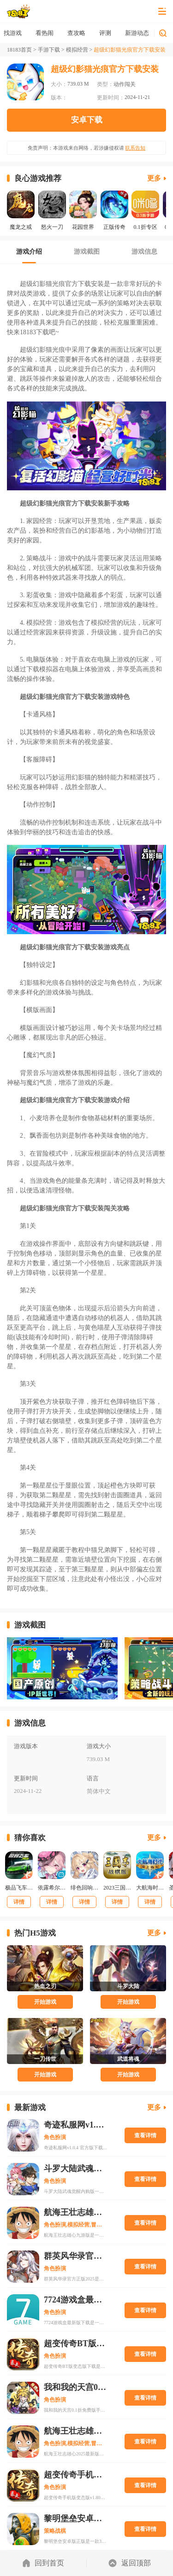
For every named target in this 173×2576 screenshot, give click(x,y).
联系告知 (135, 148)
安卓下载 (86, 120)
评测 (134, 32)
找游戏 (42, 32)
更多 (154, 178)
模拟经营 (77, 50)
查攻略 (105, 32)
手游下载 (49, 50)
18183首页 (19, 50)
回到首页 (43, 2563)
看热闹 (74, 32)
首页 (13, 32)
